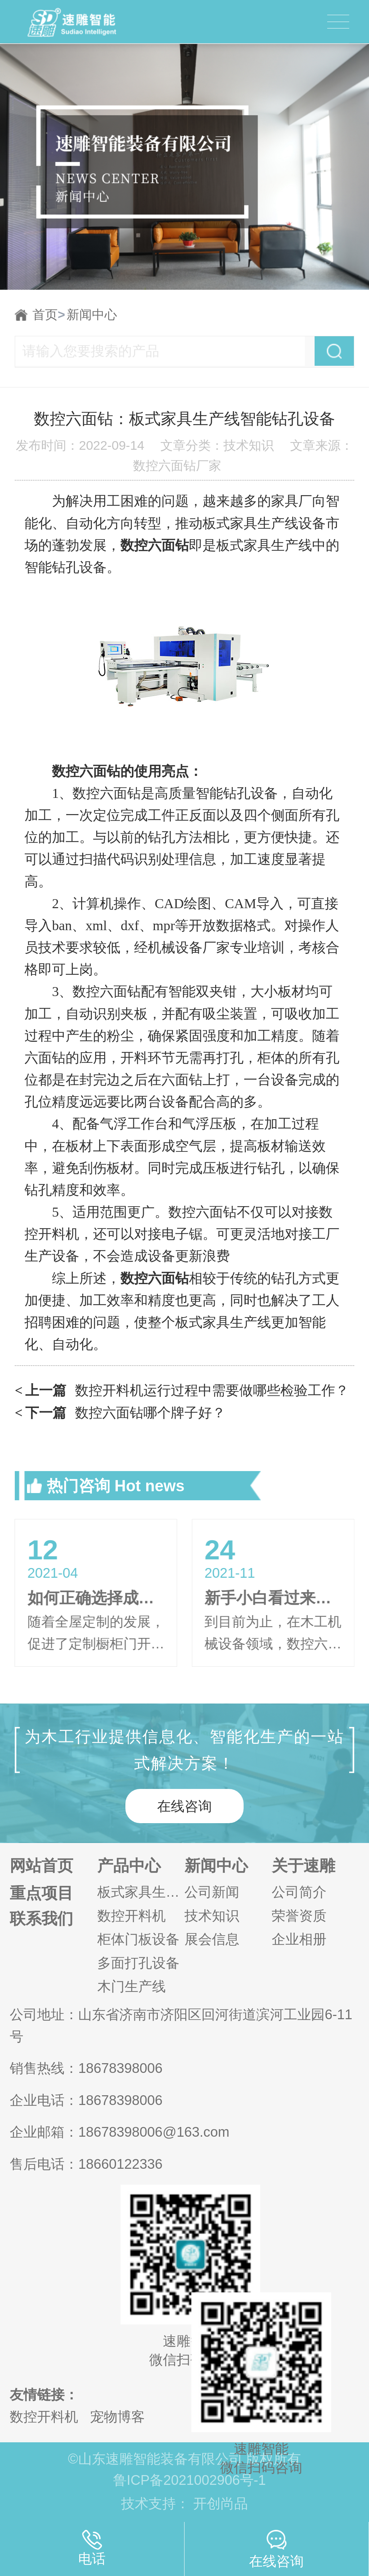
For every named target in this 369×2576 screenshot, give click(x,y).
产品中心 (129, 1866)
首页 (48, 314)
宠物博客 (117, 2416)
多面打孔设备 (138, 1963)
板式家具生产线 (140, 1892)
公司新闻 (211, 1892)
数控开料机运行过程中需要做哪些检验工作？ (182, 1390)
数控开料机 (131, 1916)
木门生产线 (131, 1986)
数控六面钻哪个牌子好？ (120, 1413)
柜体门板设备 (138, 1939)
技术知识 (211, 1916)
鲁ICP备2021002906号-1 (189, 2480)
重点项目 (41, 1893)
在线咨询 (184, 1806)
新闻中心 (92, 314)
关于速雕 (303, 1866)
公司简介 (299, 1892)
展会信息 (211, 1939)
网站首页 (41, 1866)
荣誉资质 (299, 1916)
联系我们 (41, 1919)
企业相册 (299, 1939)
